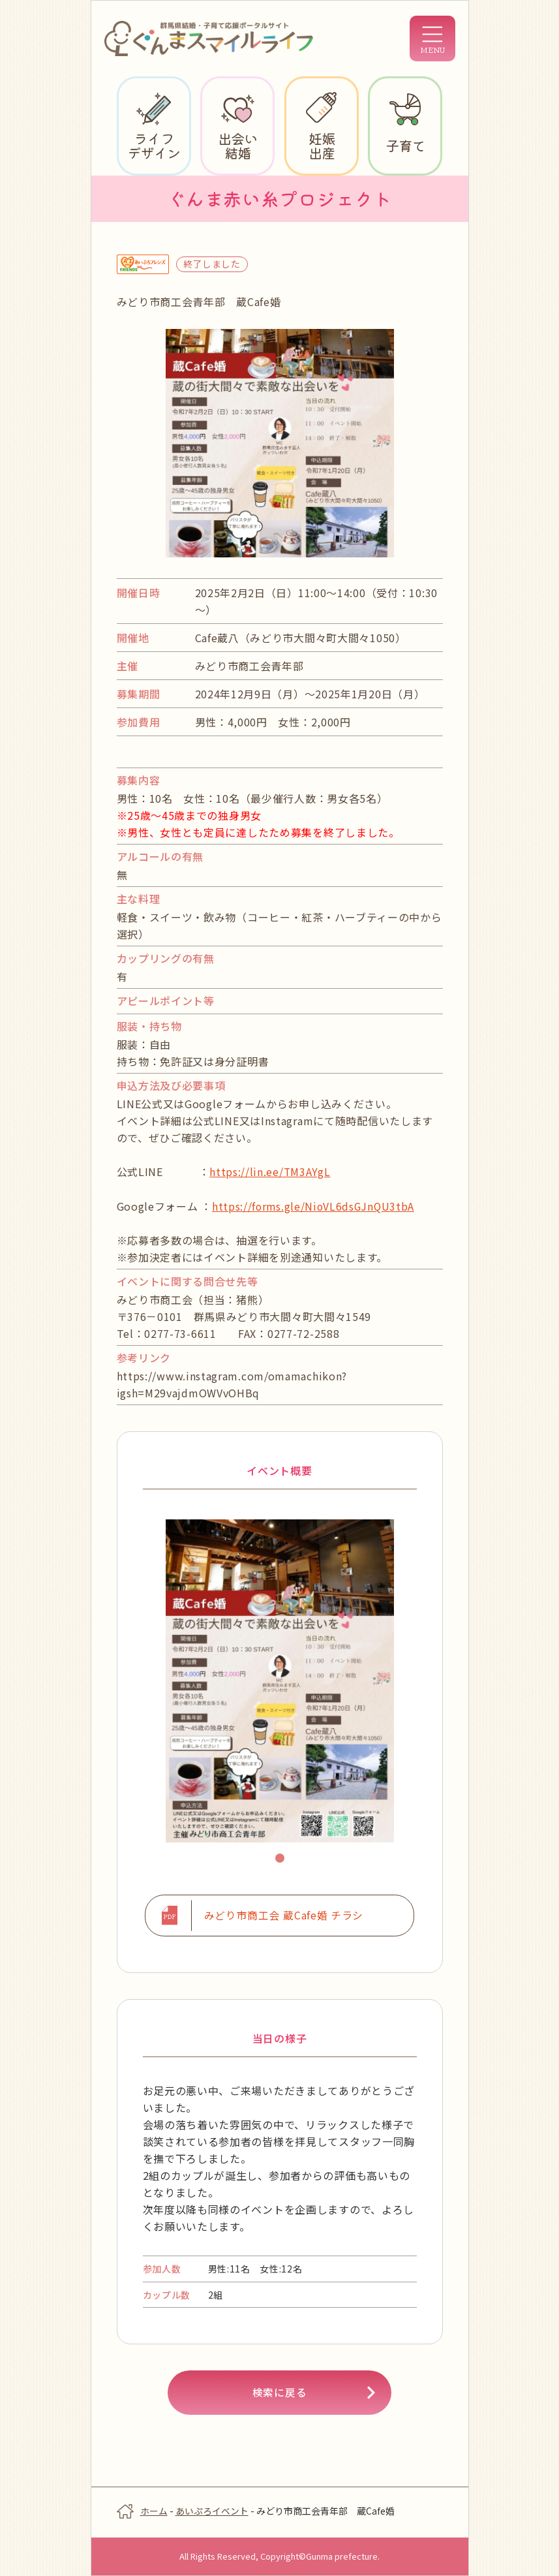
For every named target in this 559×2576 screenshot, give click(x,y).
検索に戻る (279, 2393)
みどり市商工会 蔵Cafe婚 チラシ (283, 1915)
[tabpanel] (280, 1680)
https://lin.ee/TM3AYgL (270, 1171)
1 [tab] (281, 1859)
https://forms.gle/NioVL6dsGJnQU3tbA (315, 1205)
